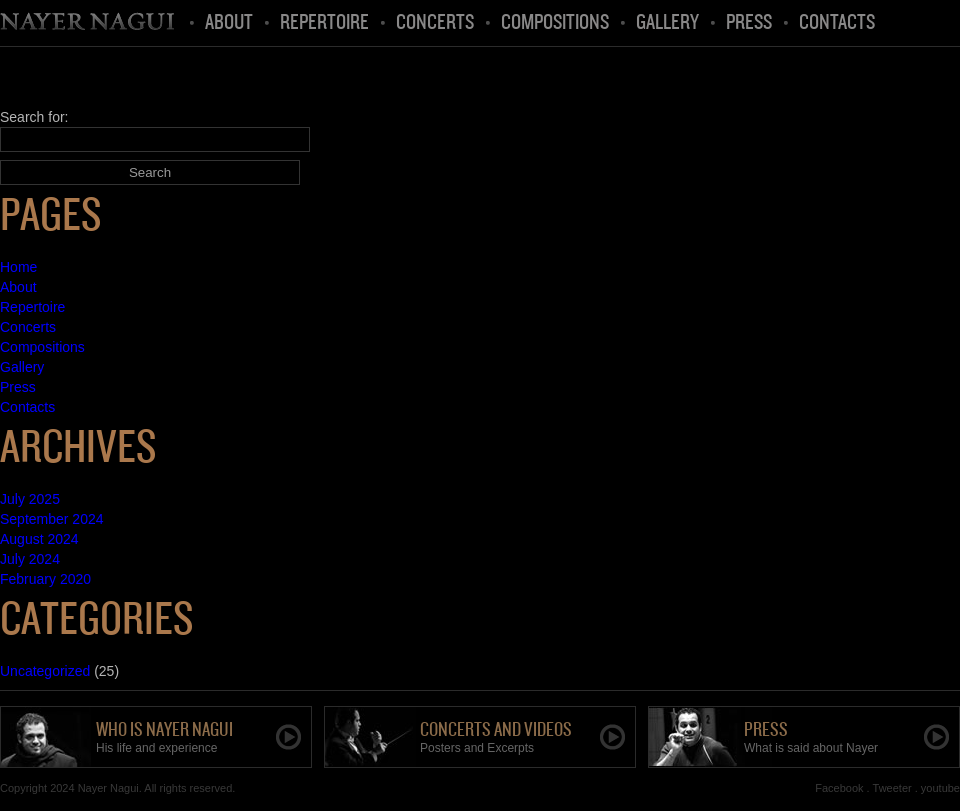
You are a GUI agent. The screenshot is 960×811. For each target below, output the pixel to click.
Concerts (435, 23)
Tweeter (892, 788)
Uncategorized (45, 671)
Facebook (839, 788)
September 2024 (52, 519)
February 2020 (45, 579)
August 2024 (39, 539)
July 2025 (30, 499)
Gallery (667, 23)
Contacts (837, 23)
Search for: (34, 117)
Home (89, 23)
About (229, 23)
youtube (940, 788)
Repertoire (324, 23)
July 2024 (30, 559)
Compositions (555, 23)
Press (749, 23)
